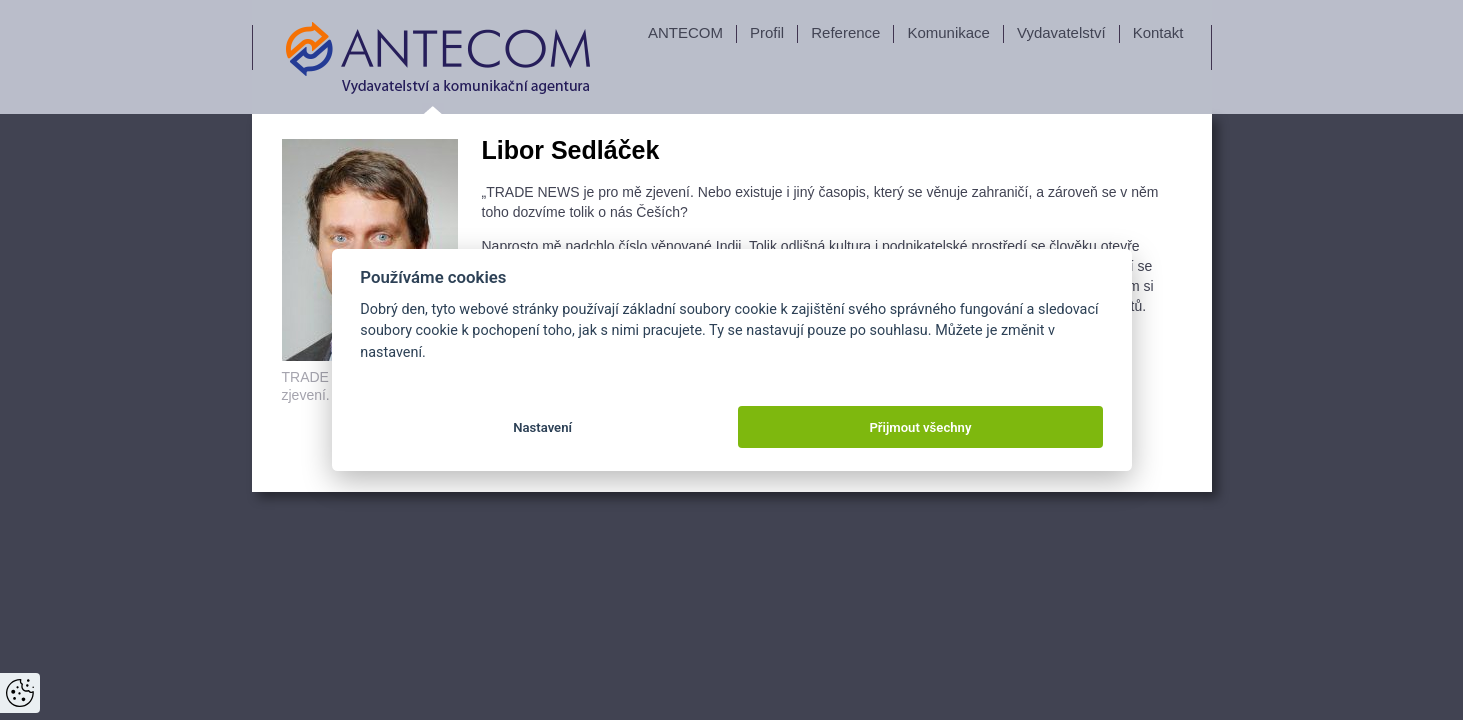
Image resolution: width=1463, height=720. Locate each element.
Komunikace (948, 32)
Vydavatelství (1061, 32)
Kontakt (1158, 32)
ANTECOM (685, 32)
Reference (845, 32)
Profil (767, 32)
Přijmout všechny (920, 427)
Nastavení (542, 427)
